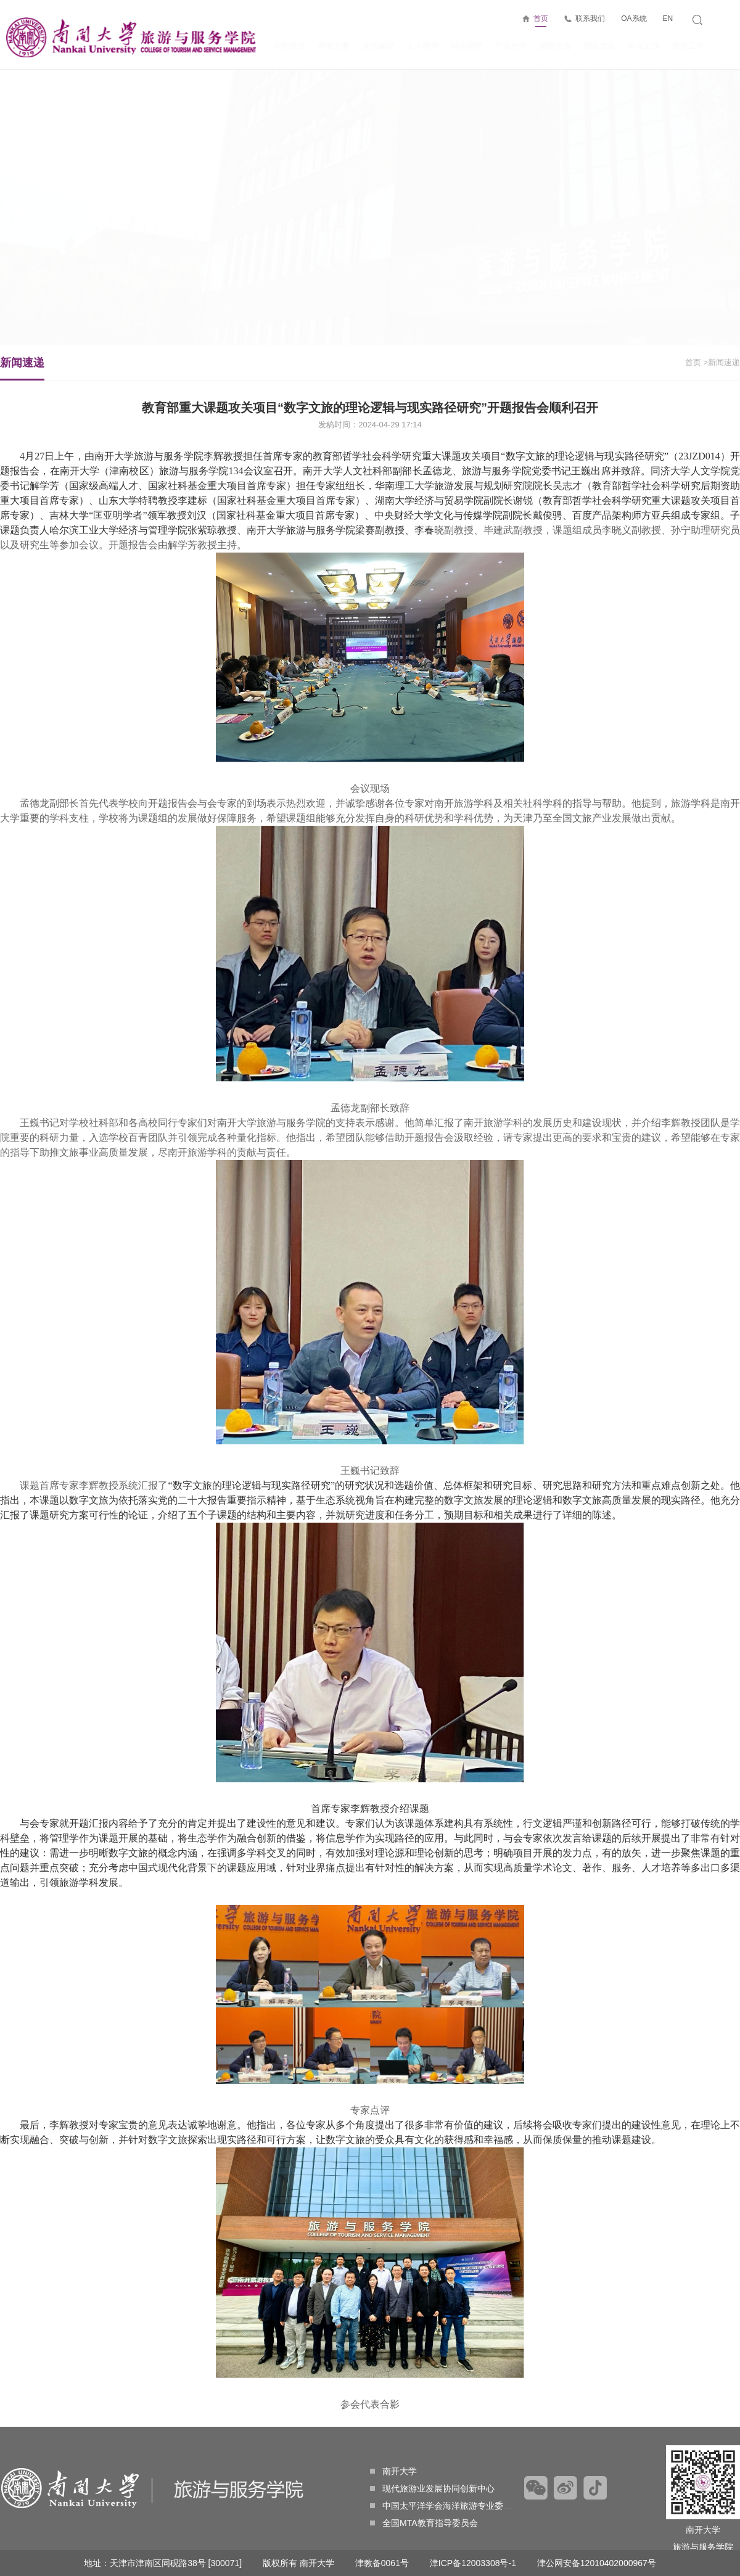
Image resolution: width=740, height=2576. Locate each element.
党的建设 (378, 46)
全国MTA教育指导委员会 (424, 2523)
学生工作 (644, 46)
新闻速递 (35, 367)
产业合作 (511, 46)
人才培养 (422, 46)
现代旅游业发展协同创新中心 (432, 2488)
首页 (540, 20)
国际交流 (555, 46)
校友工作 (688, 46)
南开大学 (393, 2471)
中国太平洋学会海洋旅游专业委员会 (445, 2506)
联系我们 (590, 18)
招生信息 (599, 46)
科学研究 (467, 46)
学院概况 (289, 46)
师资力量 (334, 46)
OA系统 (633, 18)
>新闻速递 (708, 362)
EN (667, 18)
